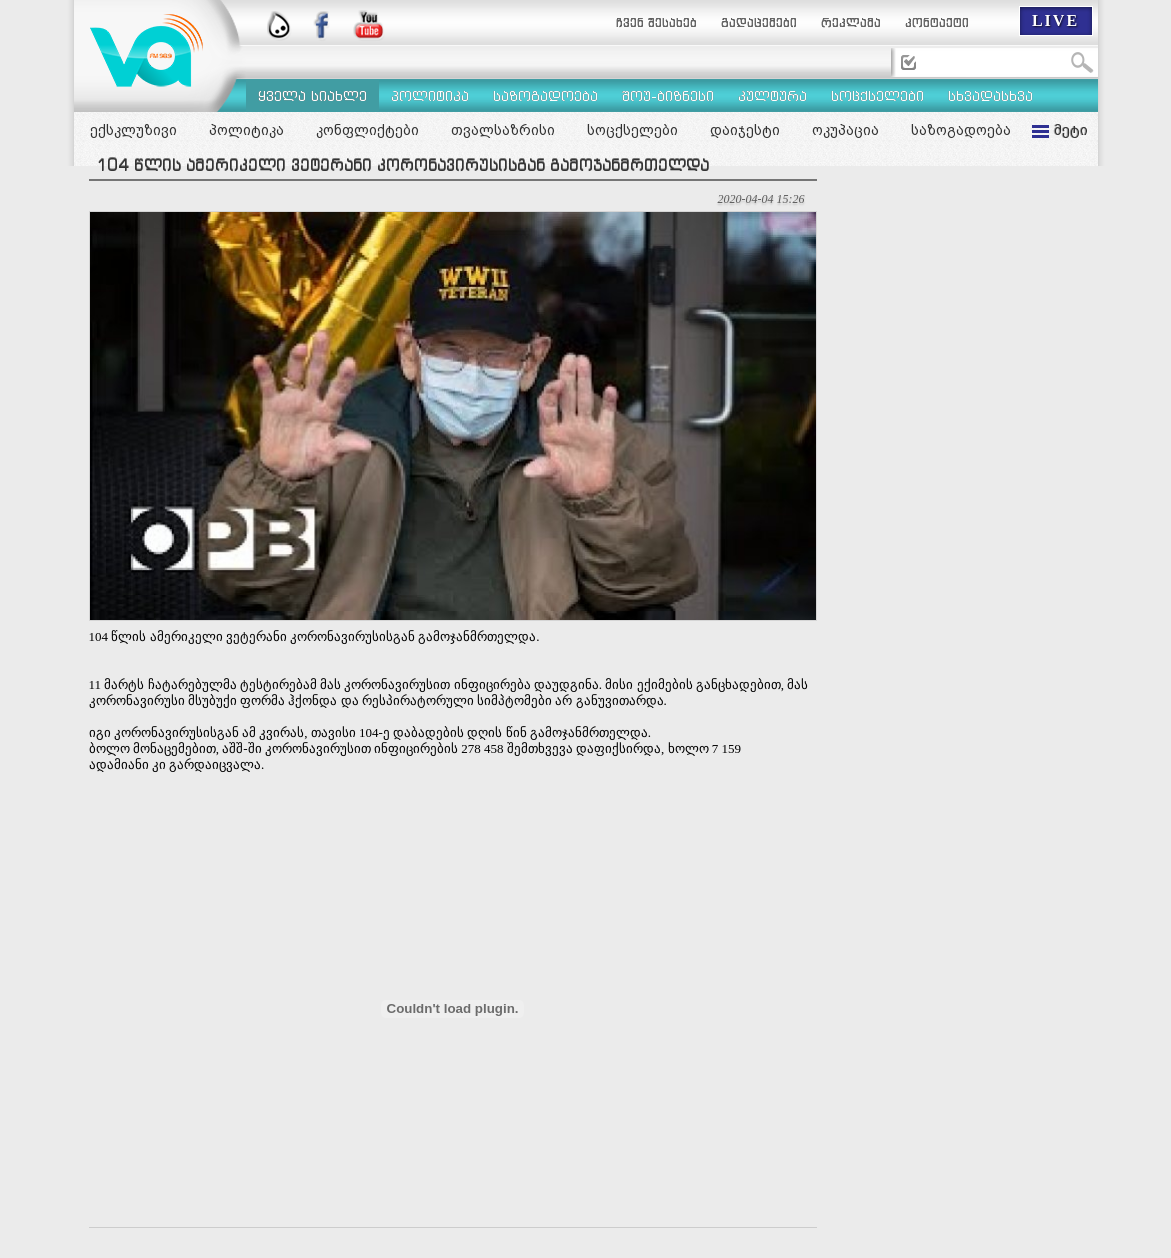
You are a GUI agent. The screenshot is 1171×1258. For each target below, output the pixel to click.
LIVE (1055, 20)
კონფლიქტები (367, 130)
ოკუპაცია (845, 130)
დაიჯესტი (745, 130)
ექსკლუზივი (133, 130)
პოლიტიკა (246, 130)
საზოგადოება (961, 130)
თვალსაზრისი (503, 130)
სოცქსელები (632, 130)
